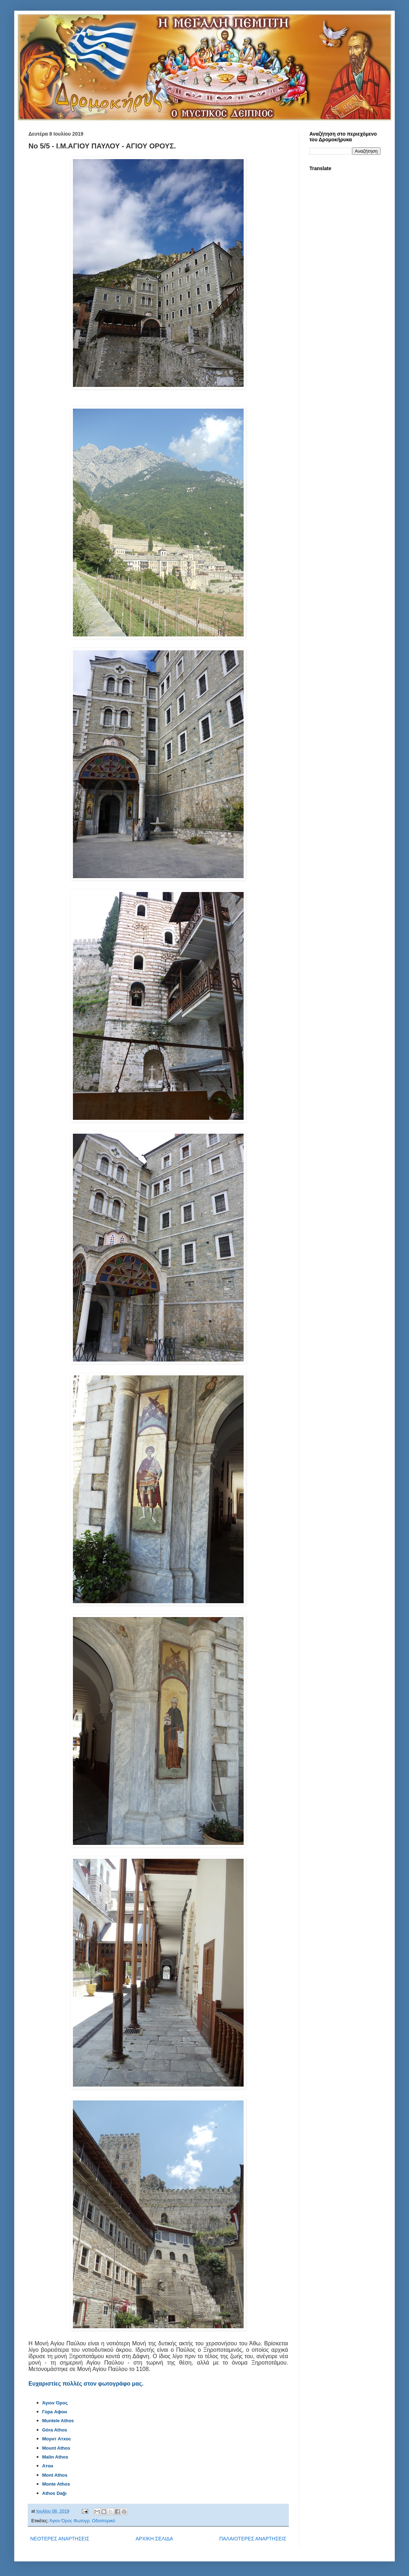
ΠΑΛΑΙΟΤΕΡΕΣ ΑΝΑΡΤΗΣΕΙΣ (252, 2538)
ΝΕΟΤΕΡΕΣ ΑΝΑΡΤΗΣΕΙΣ (59, 2538)
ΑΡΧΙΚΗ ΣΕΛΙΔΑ (154, 2538)
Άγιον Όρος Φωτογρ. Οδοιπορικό (82, 2520)
